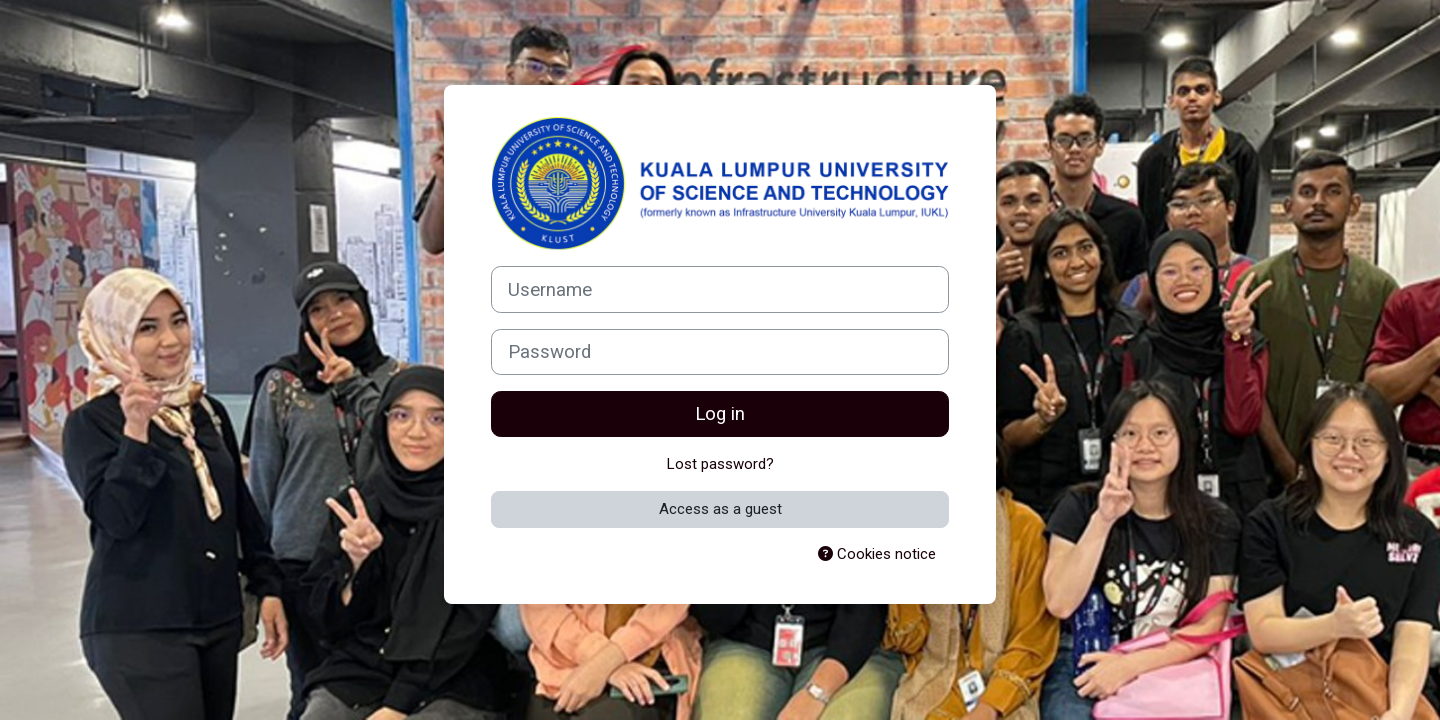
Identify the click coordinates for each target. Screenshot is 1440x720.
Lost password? (720, 464)
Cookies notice (877, 554)
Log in (720, 414)
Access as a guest (720, 509)
